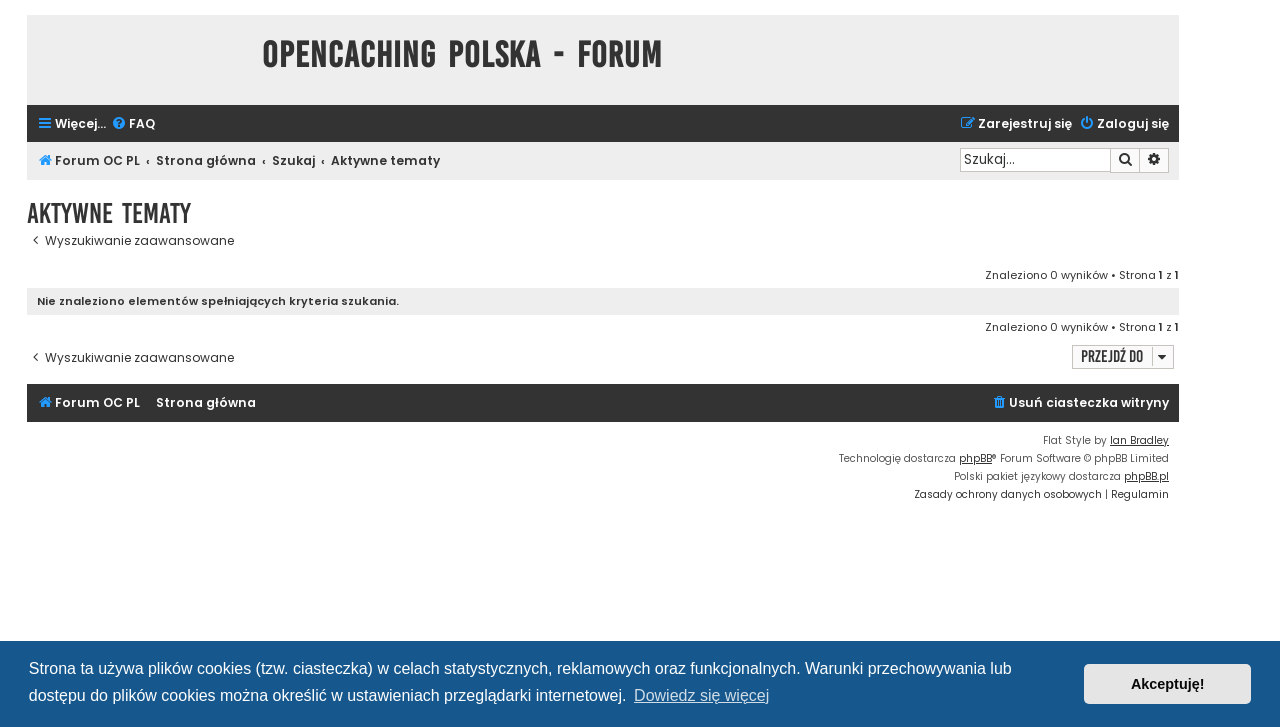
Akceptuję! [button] (1168, 684)
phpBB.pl (1146, 476)
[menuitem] (133, 124)
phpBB (975, 458)
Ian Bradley (1139, 440)
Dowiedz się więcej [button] (701, 695)
